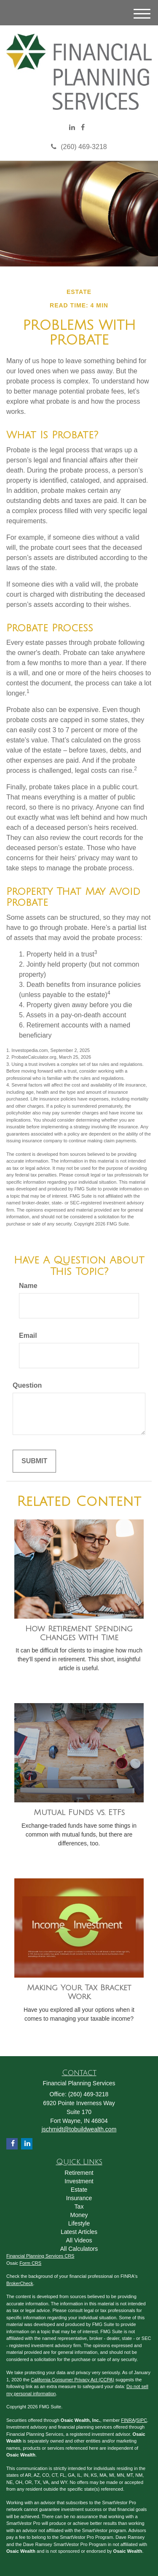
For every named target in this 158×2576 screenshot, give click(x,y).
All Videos (79, 2240)
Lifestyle (79, 2223)
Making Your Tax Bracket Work (79, 1992)
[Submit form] (34, 1461)
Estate (79, 2189)
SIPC (141, 2420)
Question (27, 1385)
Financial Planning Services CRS (40, 2255)
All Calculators (79, 2248)
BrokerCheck (19, 2283)
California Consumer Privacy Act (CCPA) (72, 2379)
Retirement (78, 2172)
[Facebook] (83, 128)
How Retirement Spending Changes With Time (79, 1633)
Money (79, 2215)
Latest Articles (79, 2231)
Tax (79, 2206)
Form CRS (30, 2263)
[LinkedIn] (72, 128)
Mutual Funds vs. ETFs (79, 1812)
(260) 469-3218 (79, 146)
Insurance (79, 2198)
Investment (78, 2181)
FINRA (128, 2420)
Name (28, 1285)
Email (28, 1335)
